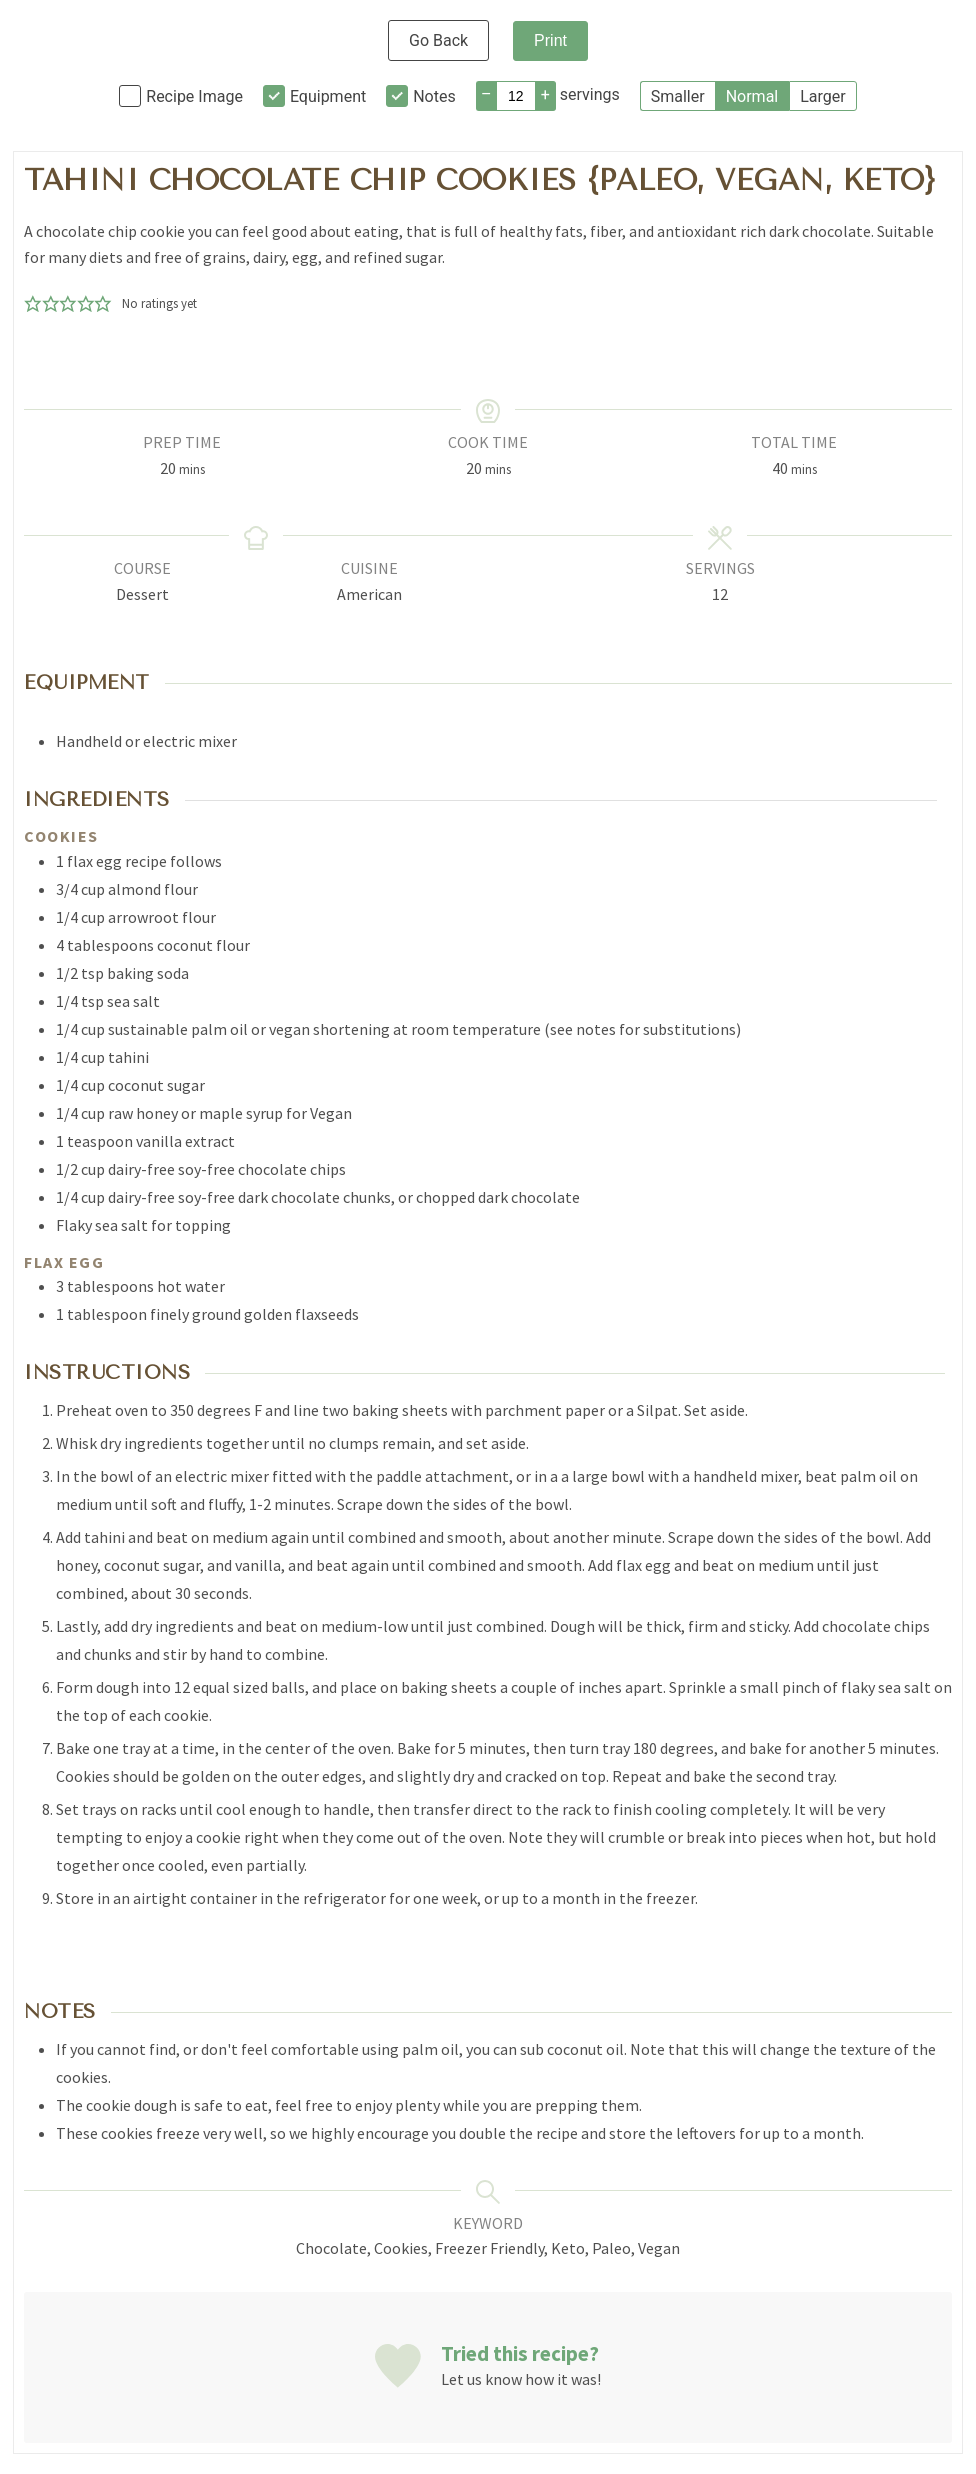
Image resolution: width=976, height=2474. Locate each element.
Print (550, 40)
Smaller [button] (678, 96)
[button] (33, 304)
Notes (434, 96)
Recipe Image (194, 96)
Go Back (438, 40)
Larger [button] (822, 96)
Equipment (328, 96)
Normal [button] (752, 96)
